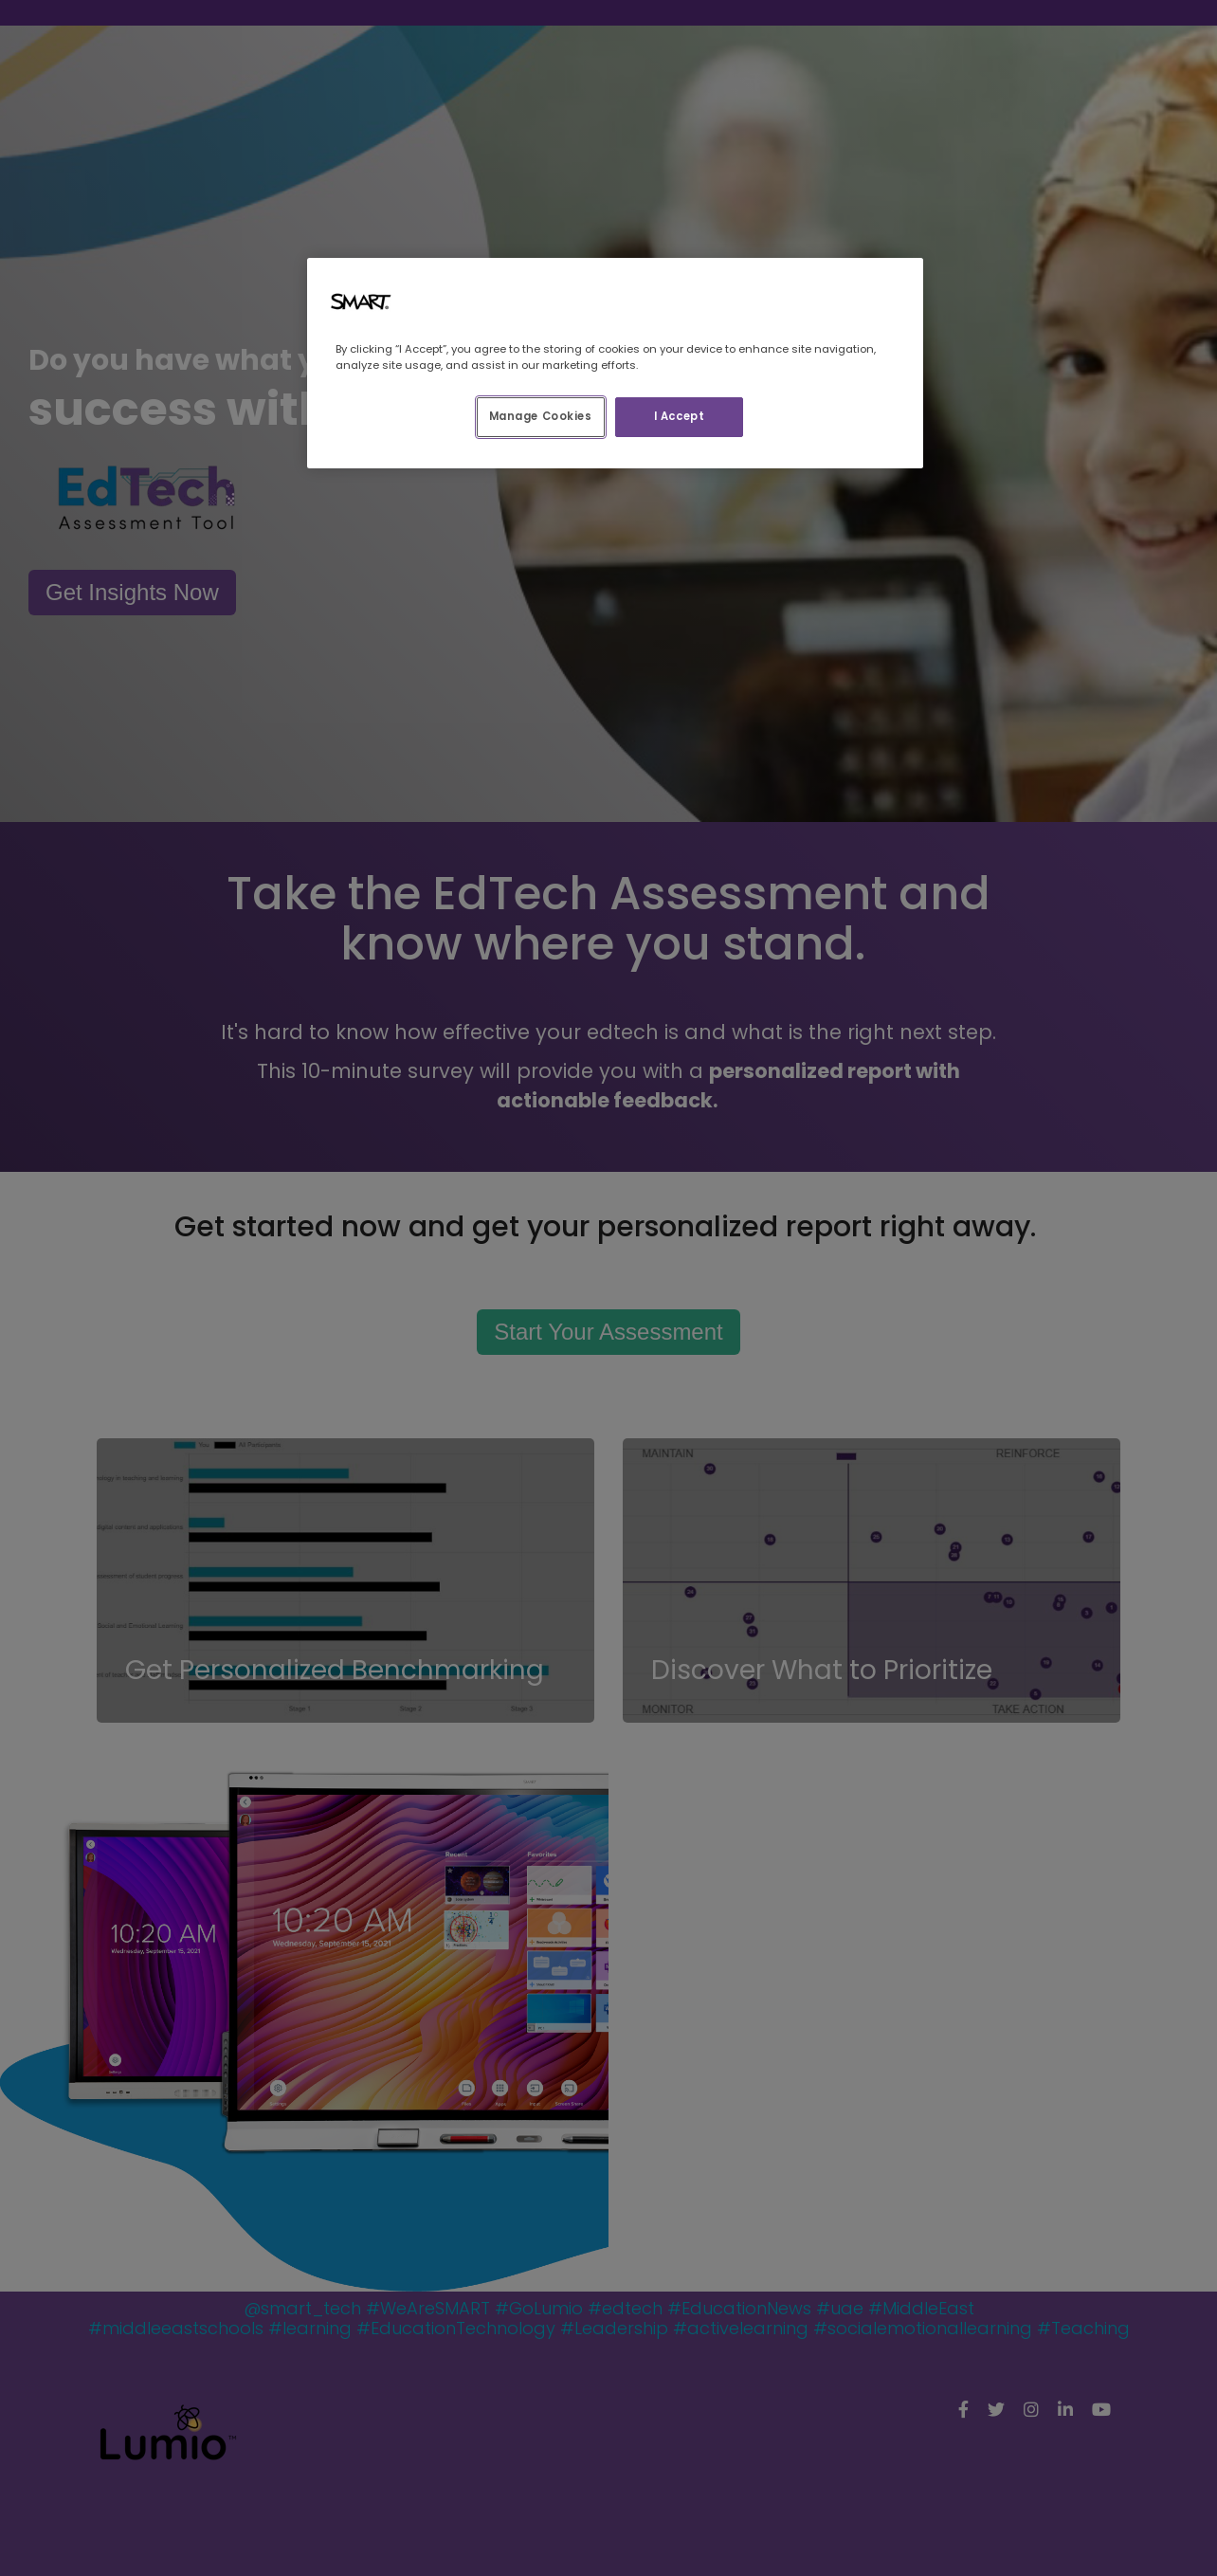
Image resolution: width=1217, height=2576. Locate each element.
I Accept (679, 416)
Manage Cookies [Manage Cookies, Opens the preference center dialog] (540, 416)
